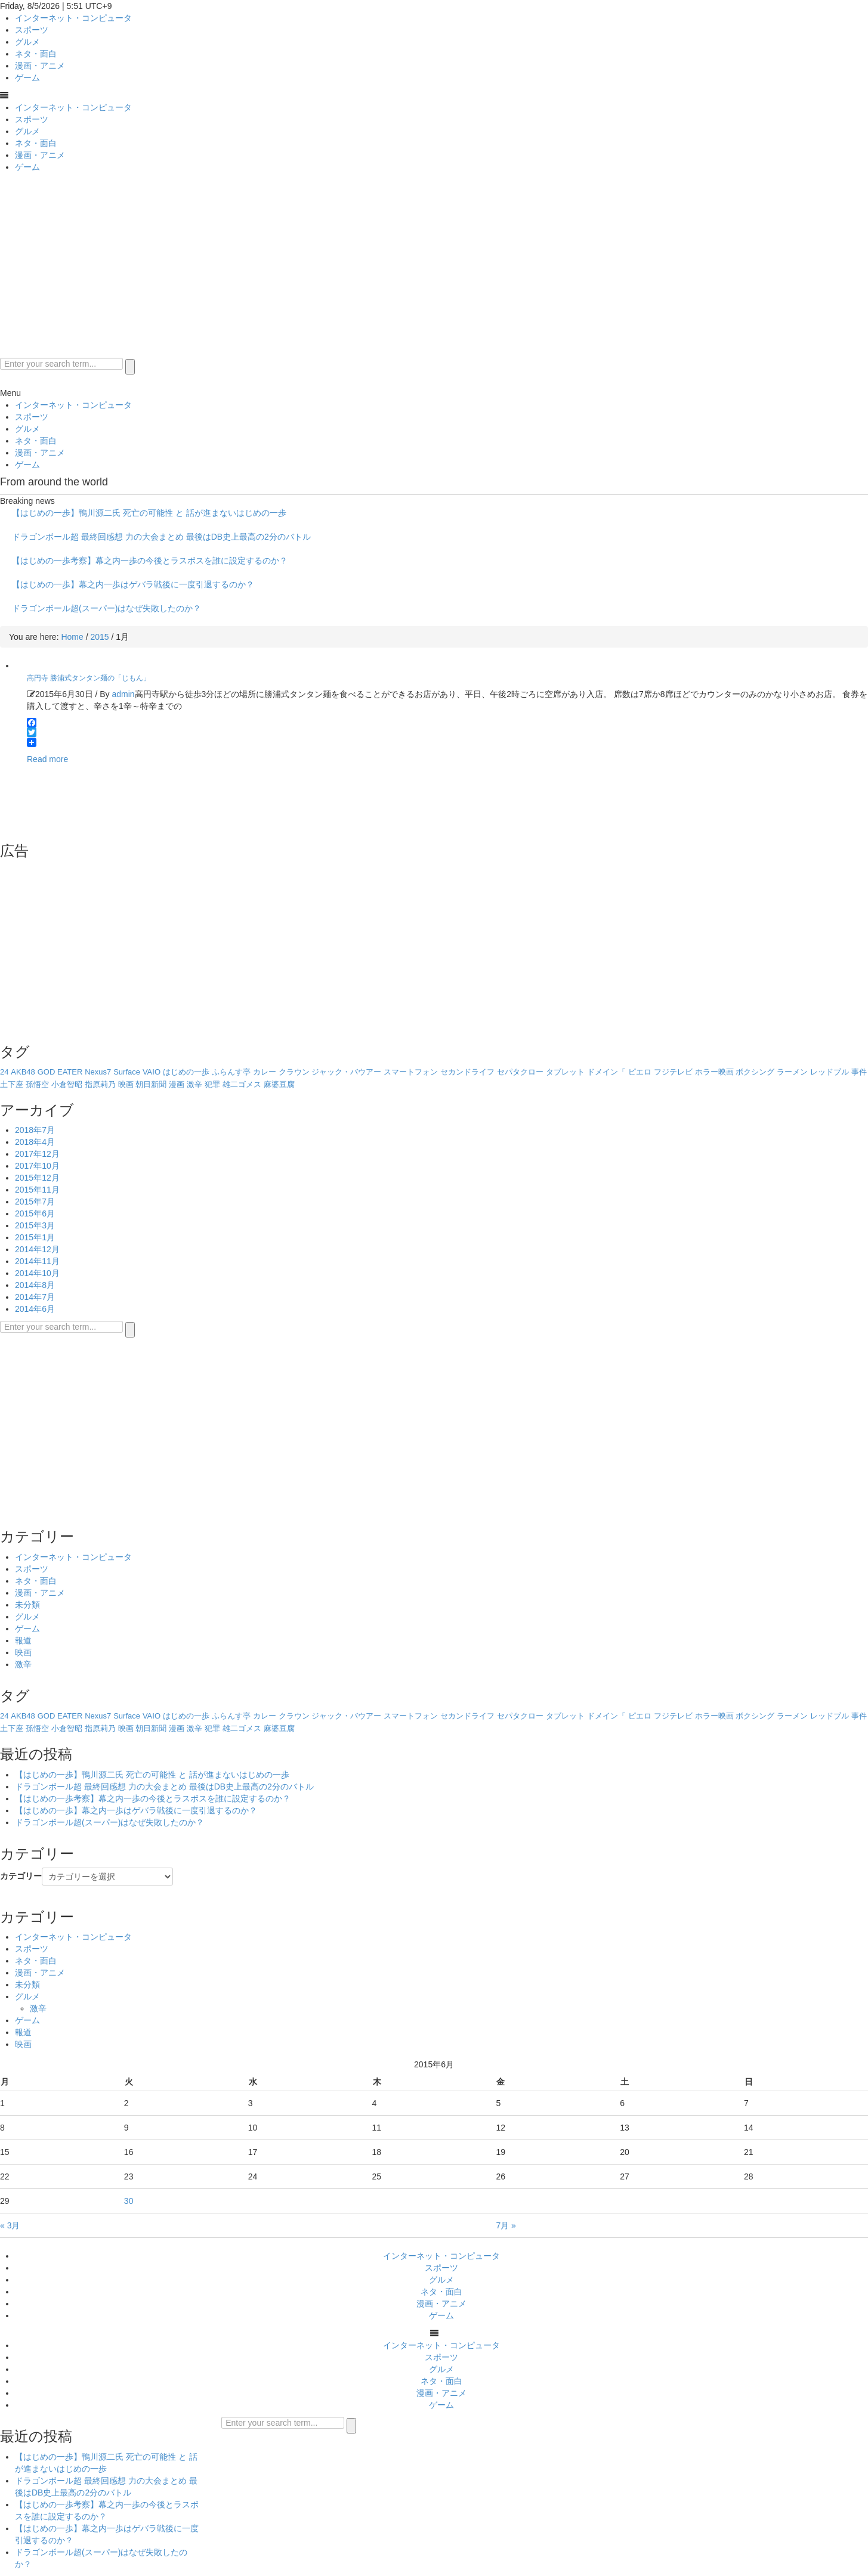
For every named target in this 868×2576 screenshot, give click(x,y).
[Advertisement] (434, 268)
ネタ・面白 (36, 53)
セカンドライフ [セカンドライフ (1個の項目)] (467, 1071)
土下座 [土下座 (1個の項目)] (11, 1084)
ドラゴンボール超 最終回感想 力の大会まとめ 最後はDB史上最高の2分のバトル (161, 536)
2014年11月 (37, 1261)
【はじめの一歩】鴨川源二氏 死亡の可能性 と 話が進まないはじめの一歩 (149, 513)
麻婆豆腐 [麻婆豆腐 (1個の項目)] (279, 1084)
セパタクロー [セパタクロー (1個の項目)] (520, 1071)
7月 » (505, 2225)
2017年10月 (37, 1166)
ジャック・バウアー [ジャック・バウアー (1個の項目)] (346, 1071)
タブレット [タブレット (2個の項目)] (565, 1071)
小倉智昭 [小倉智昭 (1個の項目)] (66, 1084)
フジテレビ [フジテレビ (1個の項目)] (673, 1071)
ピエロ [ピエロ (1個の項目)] (639, 1071)
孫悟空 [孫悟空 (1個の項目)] (37, 1084)
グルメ (27, 42)
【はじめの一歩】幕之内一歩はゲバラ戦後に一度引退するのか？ (133, 584)
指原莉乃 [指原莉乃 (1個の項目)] (100, 1084)
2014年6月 (35, 1309)
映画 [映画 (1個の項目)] (126, 1084)
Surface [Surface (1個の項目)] (126, 1071)
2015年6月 (35, 1213)
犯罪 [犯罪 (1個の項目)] (212, 1084)
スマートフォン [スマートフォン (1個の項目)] (411, 1071)
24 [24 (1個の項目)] (4, 1071)
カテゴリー (21, 1876)
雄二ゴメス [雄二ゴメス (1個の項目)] (242, 1084)
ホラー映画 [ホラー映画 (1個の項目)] (714, 1071)
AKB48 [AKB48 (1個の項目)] (23, 1071)
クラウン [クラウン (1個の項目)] (294, 1071)
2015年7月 (35, 1201)
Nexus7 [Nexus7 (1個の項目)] (98, 1071)
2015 (99, 637)
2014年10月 (37, 1273)
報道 (23, 1640)
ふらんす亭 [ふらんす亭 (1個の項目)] (231, 1071)
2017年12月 (37, 1154)
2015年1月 (35, 1237)
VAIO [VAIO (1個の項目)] (151, 1071)
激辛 (23, 1664)
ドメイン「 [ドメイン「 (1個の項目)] (606, 1071)
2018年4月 (35, 1142)
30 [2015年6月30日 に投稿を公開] (129, 2201)
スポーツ (31, 30)
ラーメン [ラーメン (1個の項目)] (792, 1071)
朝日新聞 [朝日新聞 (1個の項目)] (150, 1084)
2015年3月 (35, 1225)
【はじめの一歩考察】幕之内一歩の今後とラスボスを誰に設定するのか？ (150, 560)
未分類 (27, 1604)
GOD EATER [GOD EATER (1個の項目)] (60, 1071)
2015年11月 (37, 1189)
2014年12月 (37, 1249)
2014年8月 (35, 1285)
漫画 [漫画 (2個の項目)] (176, 1084)
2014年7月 (35, 1297)
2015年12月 (37, 1177)
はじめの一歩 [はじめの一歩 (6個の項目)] (186, 1071)
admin (123, 694)
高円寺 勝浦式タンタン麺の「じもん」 (88, 678)
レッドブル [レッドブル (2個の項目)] (829, 1071)
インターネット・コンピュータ (73, 18)
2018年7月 (35, 1130)
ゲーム (27, 77)
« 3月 (10, 2225)
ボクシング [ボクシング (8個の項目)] (755, 1071)
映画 (23, 1652)
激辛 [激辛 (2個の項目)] (194, 1084)
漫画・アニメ (40, 65)
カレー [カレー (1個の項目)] (264, 1071)
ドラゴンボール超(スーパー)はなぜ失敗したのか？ (106, 608)
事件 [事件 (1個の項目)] (859, 1071)
